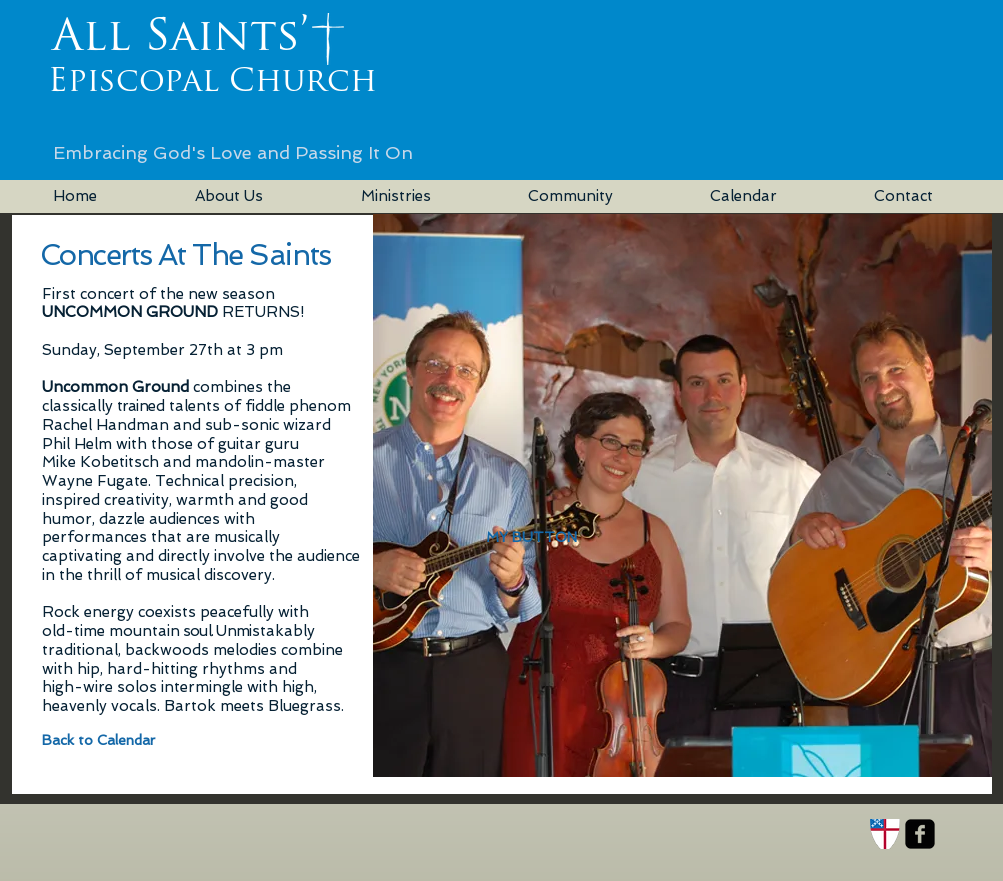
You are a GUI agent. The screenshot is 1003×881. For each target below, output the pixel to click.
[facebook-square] (920, 834)
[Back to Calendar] (108, 740)
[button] (532, 538)
